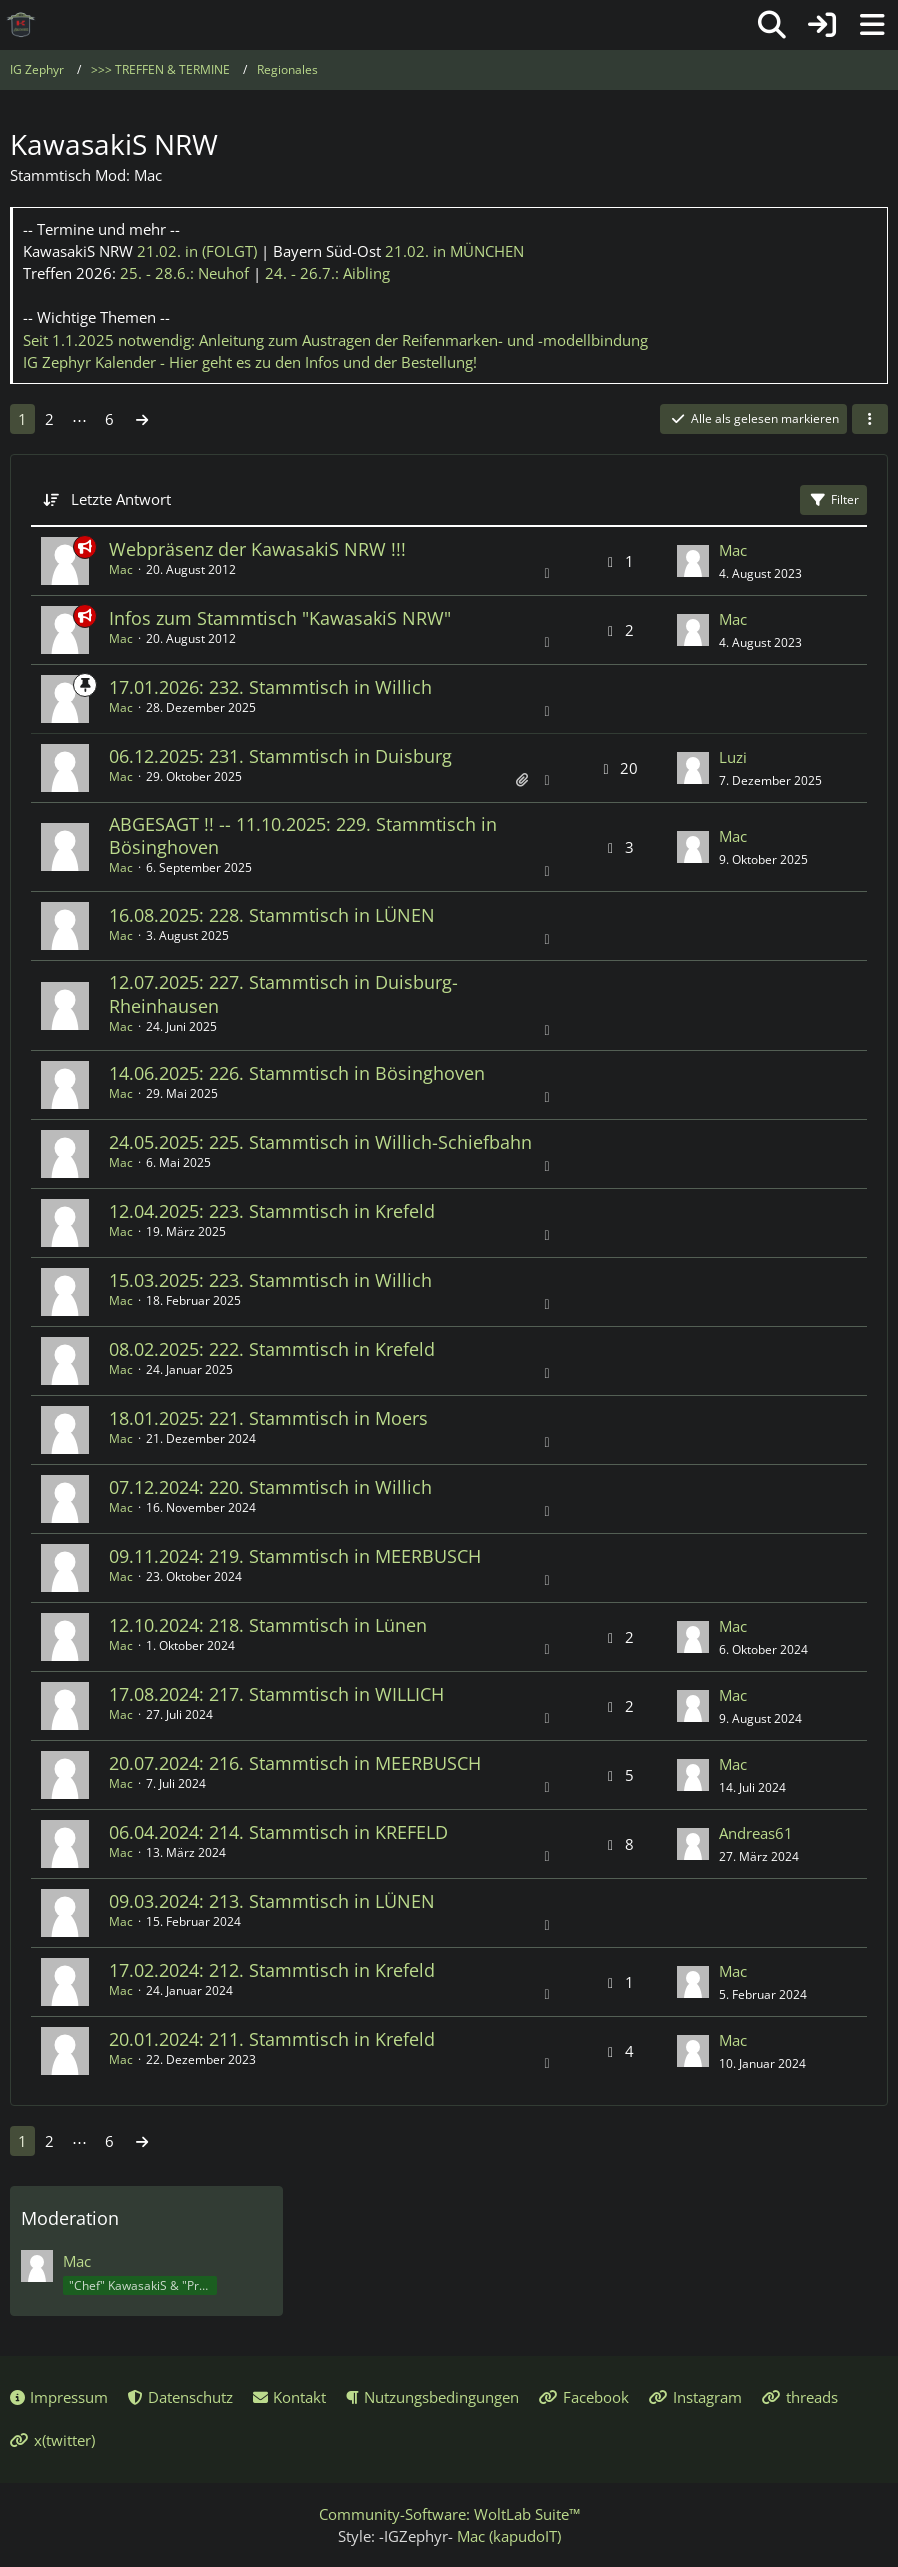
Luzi (733, 757)
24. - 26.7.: (327, 273)
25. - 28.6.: (184, 273)
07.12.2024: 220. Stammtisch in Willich (270, 1487)
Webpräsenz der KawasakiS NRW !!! (257, 549)
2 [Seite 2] (49, 419)
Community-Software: (449, 2514)
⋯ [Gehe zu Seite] (79, 419)
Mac (121, 569)
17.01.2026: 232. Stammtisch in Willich (270, 687)
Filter (833, 499)
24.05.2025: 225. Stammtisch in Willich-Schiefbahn (320, 1142)
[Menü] (872, 25)
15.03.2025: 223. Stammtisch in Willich (270, 1280)
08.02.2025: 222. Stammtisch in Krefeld (272, 1349)
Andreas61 (756, 1833)
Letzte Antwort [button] (121, 499)
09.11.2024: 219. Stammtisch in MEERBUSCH (295, 1556)
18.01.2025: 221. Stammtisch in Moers (268, 1418)
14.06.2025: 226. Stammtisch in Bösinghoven (297, 1073)
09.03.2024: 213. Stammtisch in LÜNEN (272, 1901)
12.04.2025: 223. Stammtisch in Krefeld (272, 1211)
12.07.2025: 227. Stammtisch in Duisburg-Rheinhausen (283, 993)
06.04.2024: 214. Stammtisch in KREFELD (278, 1832)
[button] (870, 419)
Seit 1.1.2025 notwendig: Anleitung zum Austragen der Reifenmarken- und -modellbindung (335, 340)
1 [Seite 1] (22, 419)
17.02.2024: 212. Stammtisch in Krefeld (272, 1970)
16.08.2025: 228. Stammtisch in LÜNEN (272, 915)
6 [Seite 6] (109, 419)
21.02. (197, 251)
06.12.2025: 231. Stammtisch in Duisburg (280, 756)
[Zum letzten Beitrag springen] (693, 561)
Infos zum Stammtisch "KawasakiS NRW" (280, 618)
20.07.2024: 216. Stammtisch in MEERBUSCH (295, 1763)
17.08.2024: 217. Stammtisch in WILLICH (276, 1694)
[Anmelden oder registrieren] (822, 25)
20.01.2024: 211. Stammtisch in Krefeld (272, 2039)
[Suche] (772, 25)
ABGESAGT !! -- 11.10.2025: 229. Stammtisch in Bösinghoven (303, 835)
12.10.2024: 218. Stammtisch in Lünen (268, 1625)
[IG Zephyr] (21, 25)
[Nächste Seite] (142, 419)
